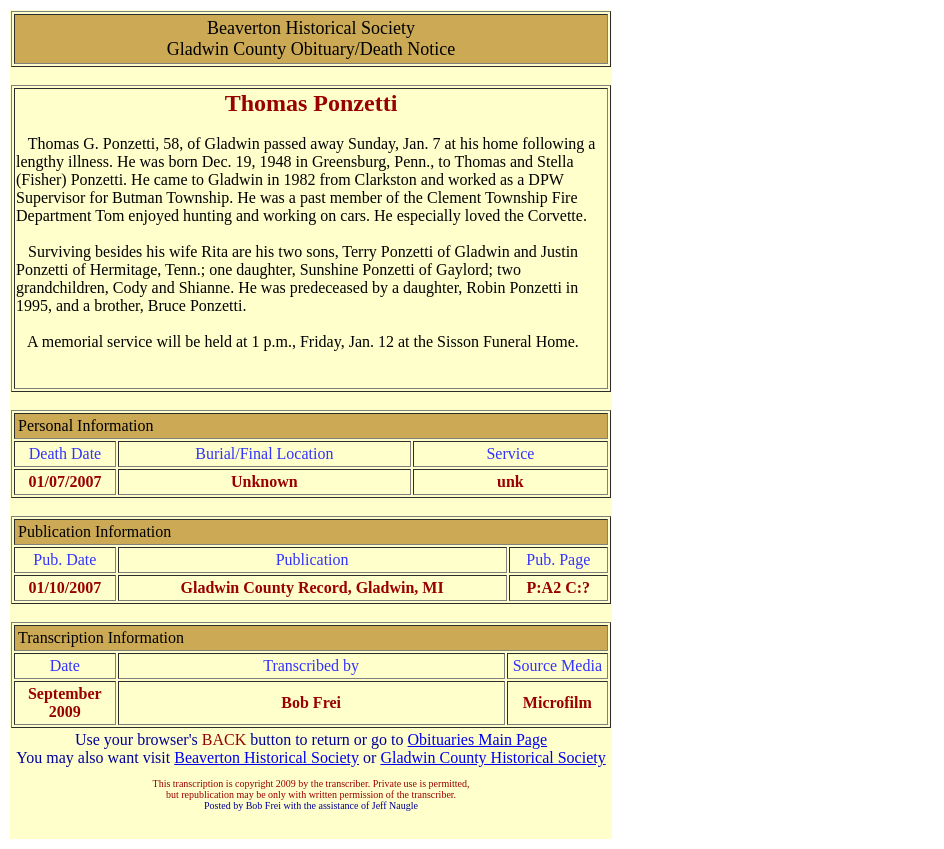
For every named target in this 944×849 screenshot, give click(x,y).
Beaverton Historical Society (266, 757)
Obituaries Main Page (478, 739)
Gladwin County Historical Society (492, 757)
